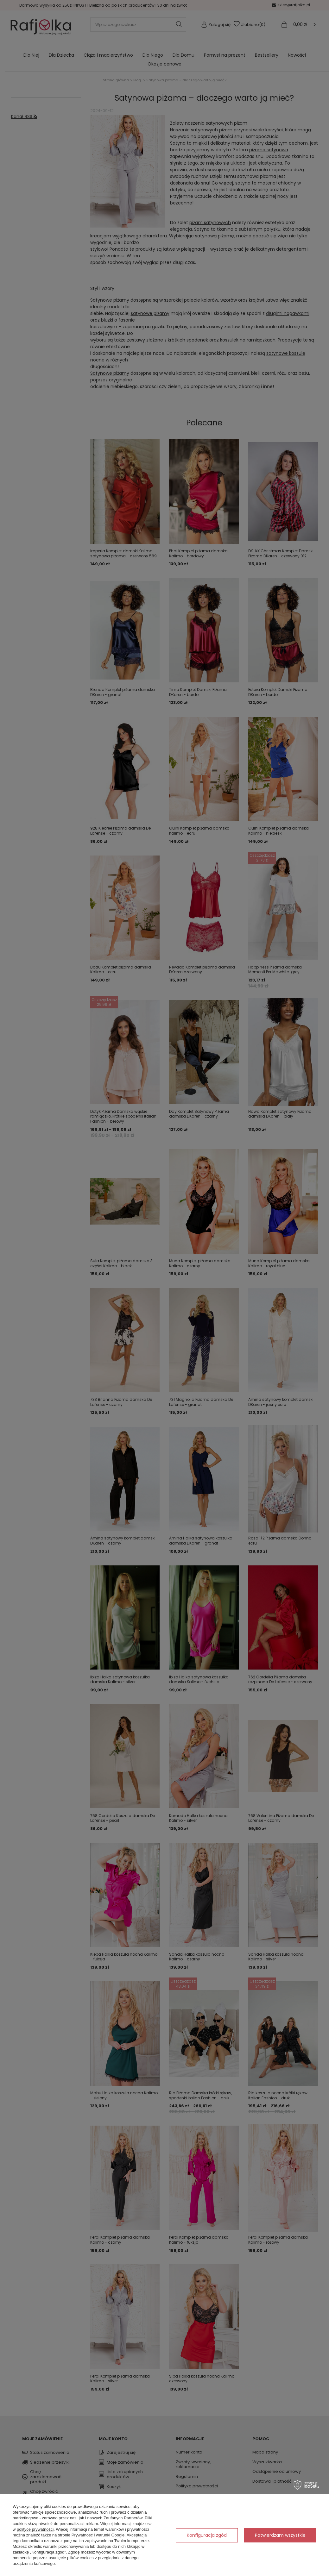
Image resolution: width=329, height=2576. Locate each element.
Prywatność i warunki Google (98, 2535)
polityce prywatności (35, 2529)
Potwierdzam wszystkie (280, 2535)
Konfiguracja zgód (207, 2535)
